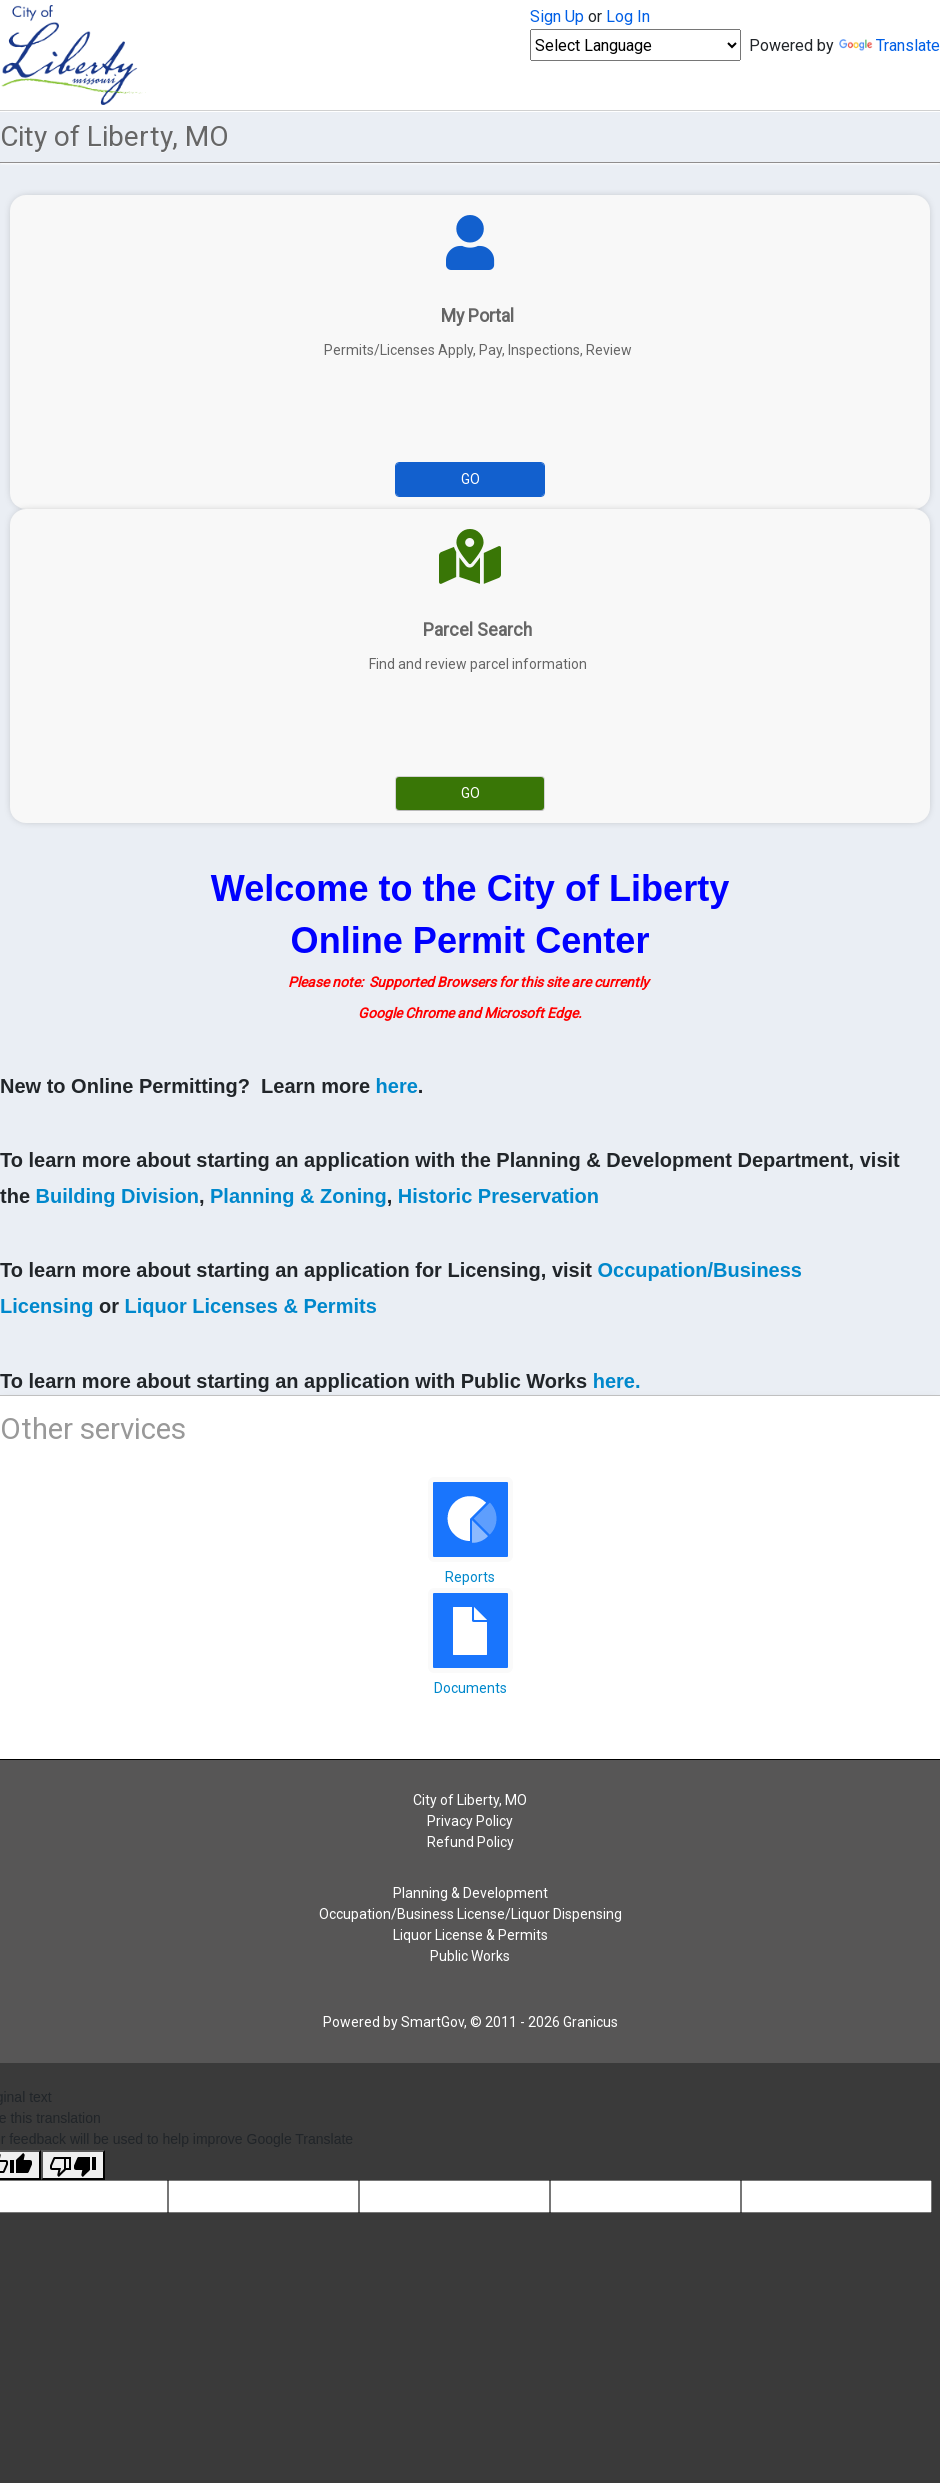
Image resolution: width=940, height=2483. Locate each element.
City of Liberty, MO (470, 1800)
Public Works (470, 1956)
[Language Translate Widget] (635, 45)
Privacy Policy (470, 1821)
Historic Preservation (498, 1196)
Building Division (117, 1196)
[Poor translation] (73, 2165)
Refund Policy (470, 1842)
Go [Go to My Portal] (470, 479)
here (397, 1086)
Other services (93, 1428)
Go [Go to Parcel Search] (470, 793)
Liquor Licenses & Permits (250, 1306)
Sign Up (557, 16)
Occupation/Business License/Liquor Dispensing (470, 1914)
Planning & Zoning (298, 1196)
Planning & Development (470, 1893)
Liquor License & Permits (470, 1935)
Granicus (590, 2022)
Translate (889, 45)
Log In (628, 16)
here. (617, 1381)
